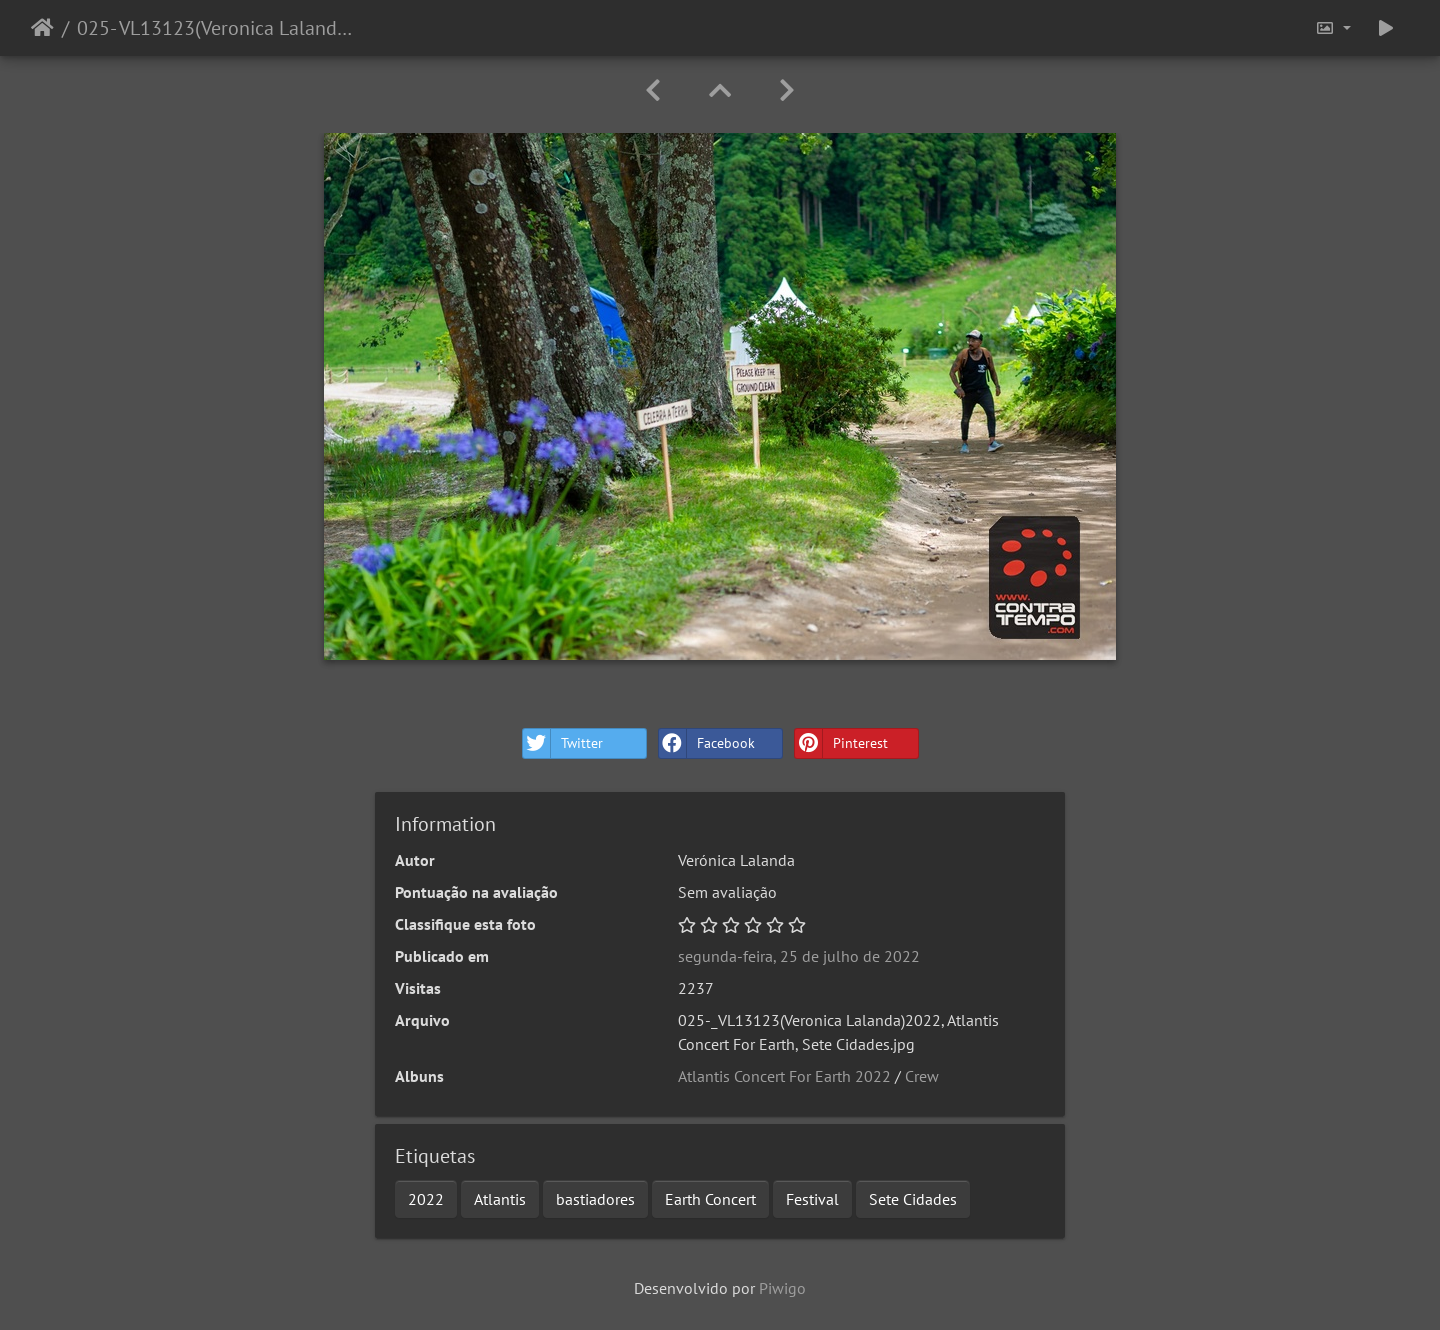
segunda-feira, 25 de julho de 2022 (799, 956)
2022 (426, 1199)
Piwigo (782, 1288)
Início (42, 28)
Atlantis (500, 1199)
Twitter (563, 743)
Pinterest (841, 743)
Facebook (707, 743)
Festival (812, 1199)
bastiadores (595, 1199)
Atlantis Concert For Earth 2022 (784, 1076)
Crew (922, 1076)
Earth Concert (710, 1199)
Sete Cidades (913, 1199)
